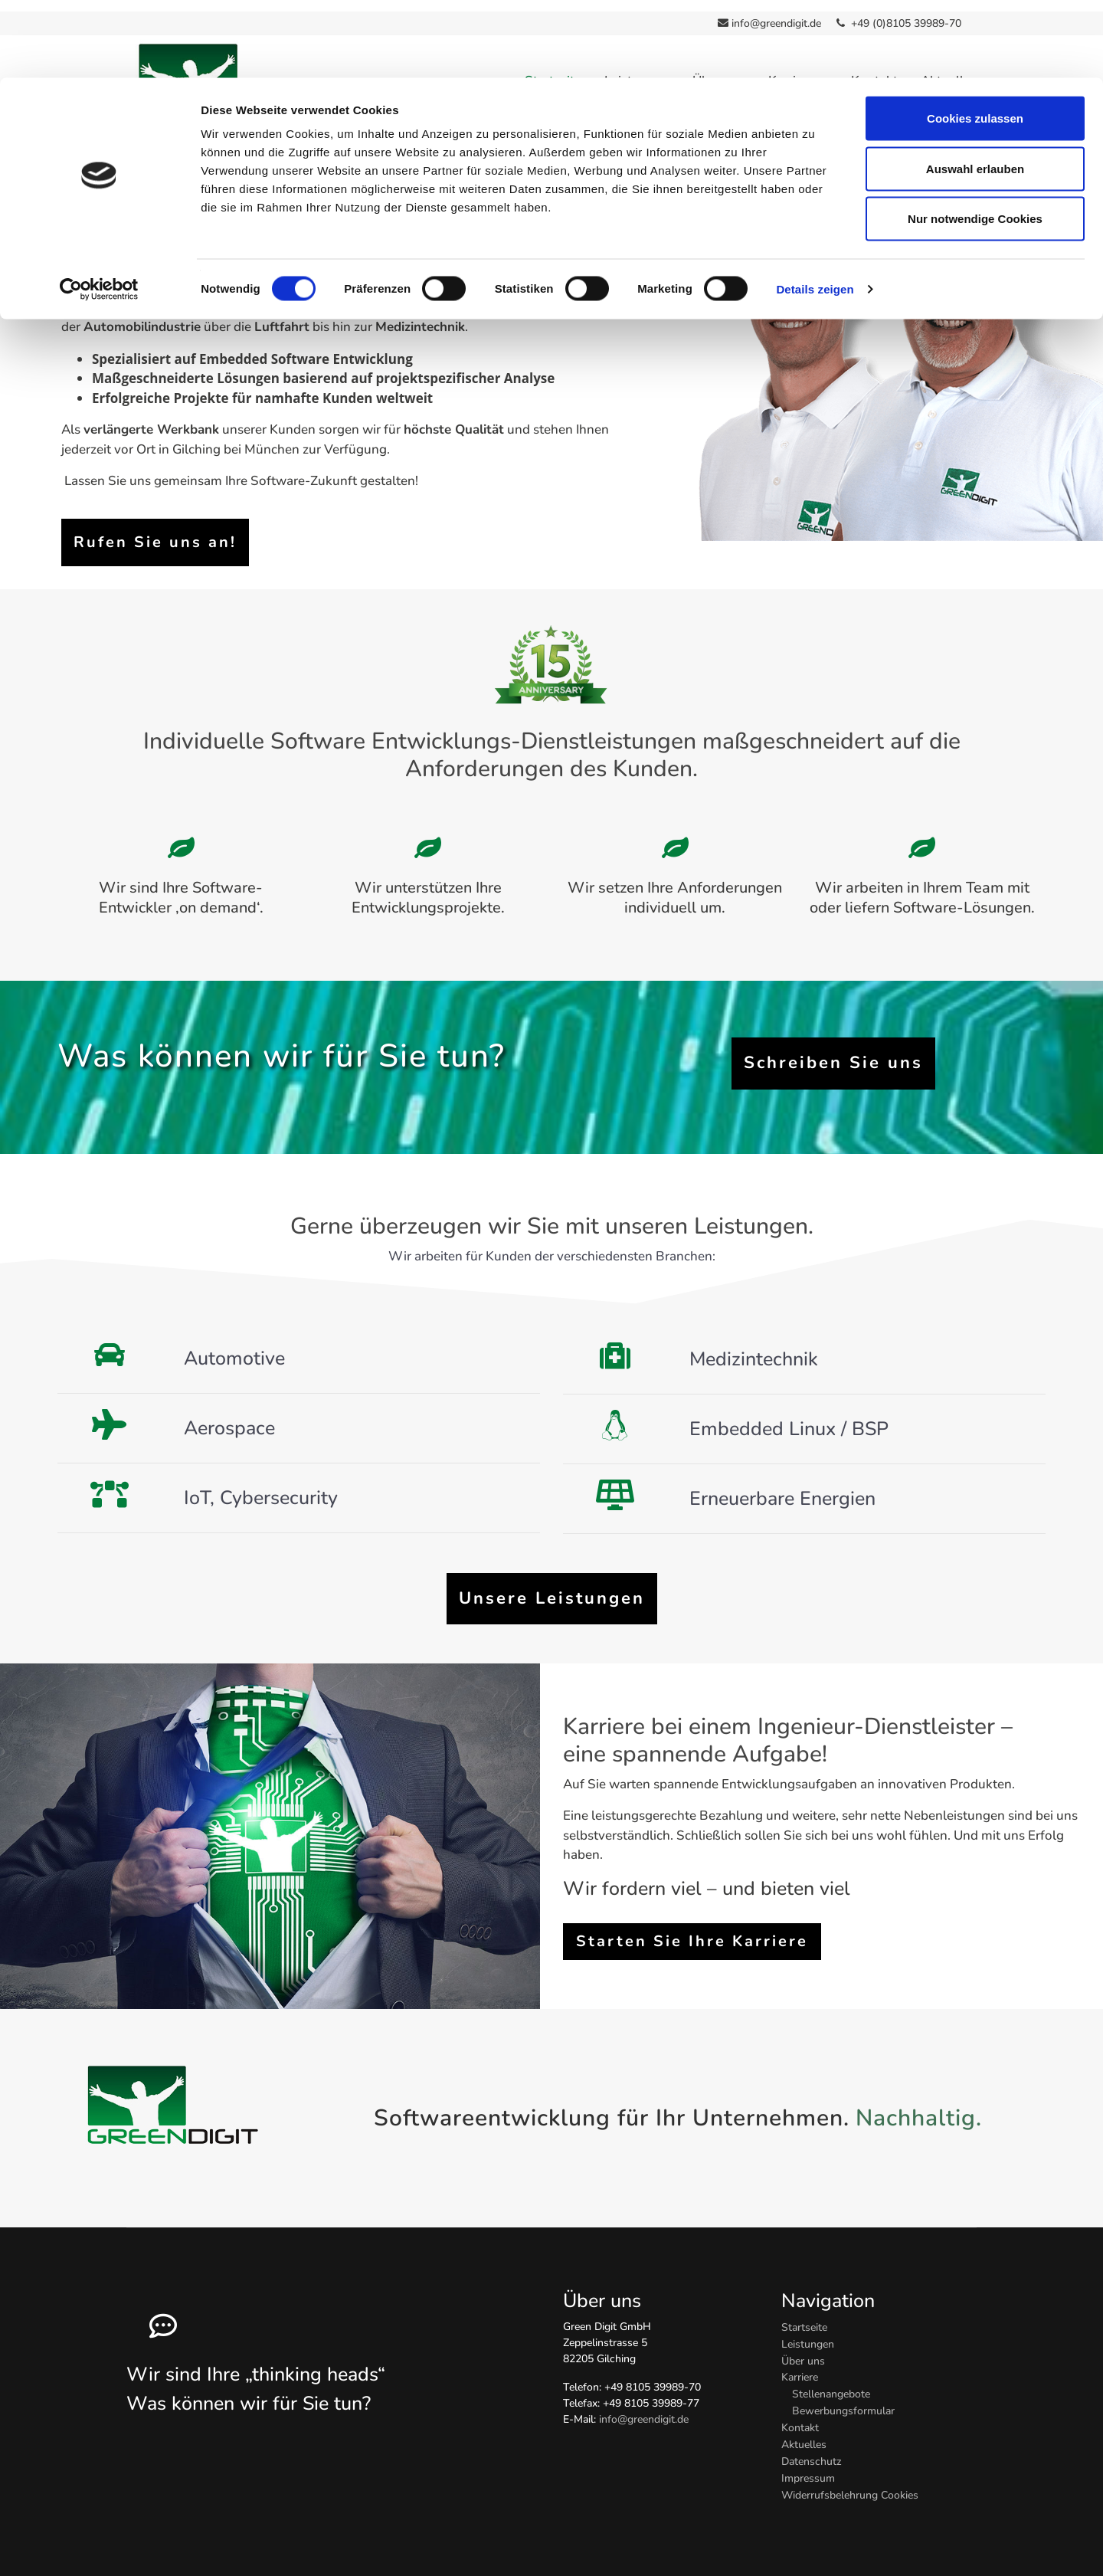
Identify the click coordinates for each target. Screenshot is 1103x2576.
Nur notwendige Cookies (975, 140)
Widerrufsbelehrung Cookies (849, 2483)
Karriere (799, 2365)
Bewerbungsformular (843, 2399)
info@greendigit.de (644, 2408)
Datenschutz (811, 2450)
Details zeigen (814, 211)
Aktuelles (803, 2433)
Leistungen (807, 2332)
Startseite (804, 2316)
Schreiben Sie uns (833, 1052)
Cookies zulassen (975, 40)
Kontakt (800, 2416)
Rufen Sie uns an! (155, 530)
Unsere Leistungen (552, 1587)
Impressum (808, 2467)
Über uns (803, 2349)
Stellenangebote (831, 2382)
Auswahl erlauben (975, 90)
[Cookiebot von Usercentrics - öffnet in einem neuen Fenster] (99, 211)
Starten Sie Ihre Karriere (692, 1929)
